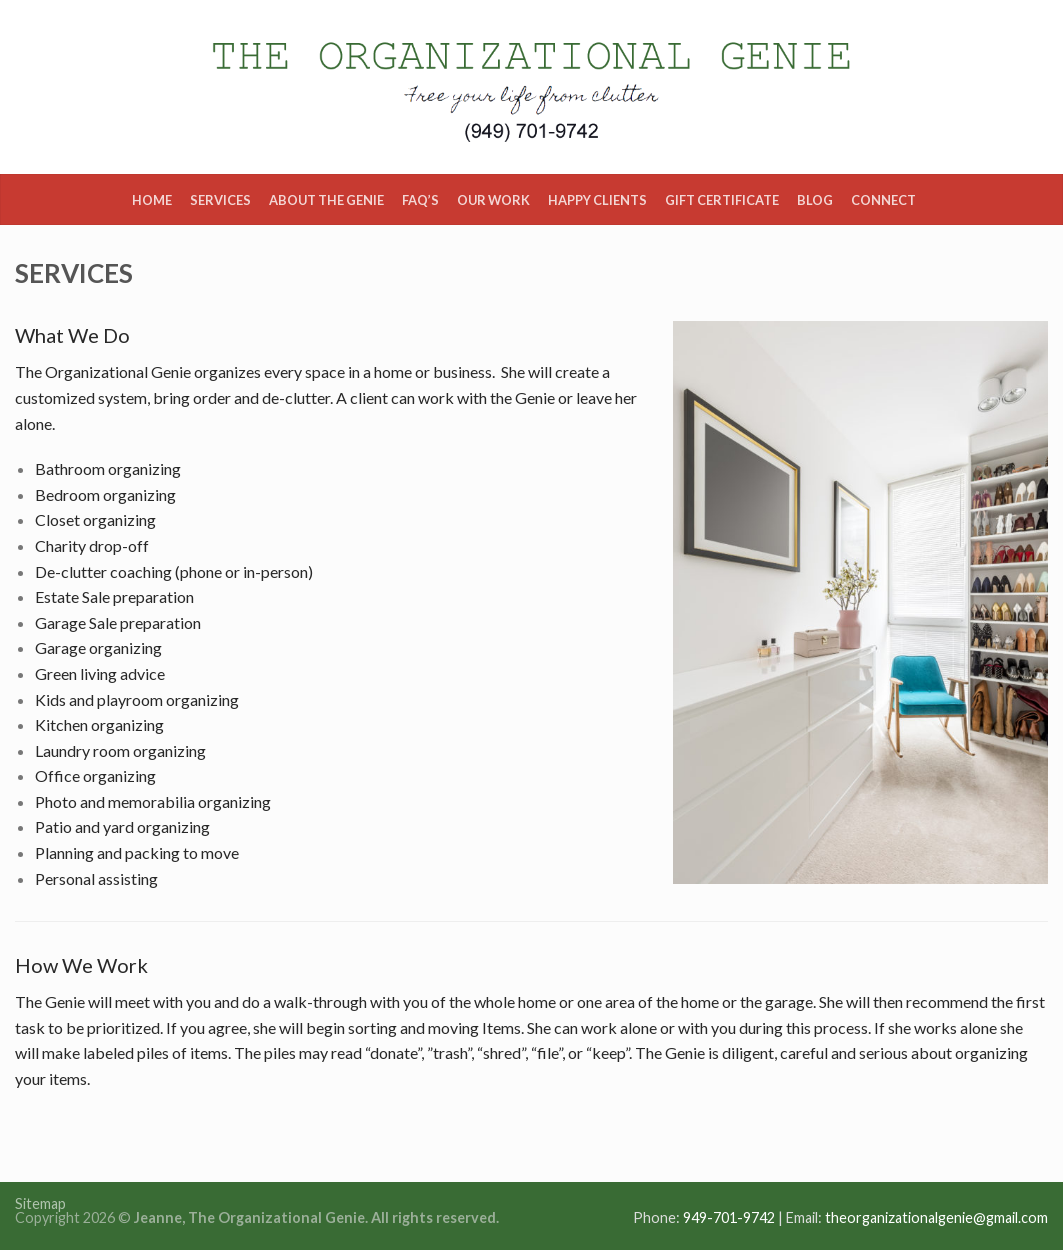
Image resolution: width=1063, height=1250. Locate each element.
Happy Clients (597, 200)
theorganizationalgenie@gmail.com (936, 1217)
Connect (883, 200)
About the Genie (326, 200)
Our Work (493, 200)
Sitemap (40, 1203)
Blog (815, 200)
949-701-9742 (729, 1217)
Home (152, 200)
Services (220, 200)
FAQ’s (420, 200)
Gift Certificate (722, 200)
